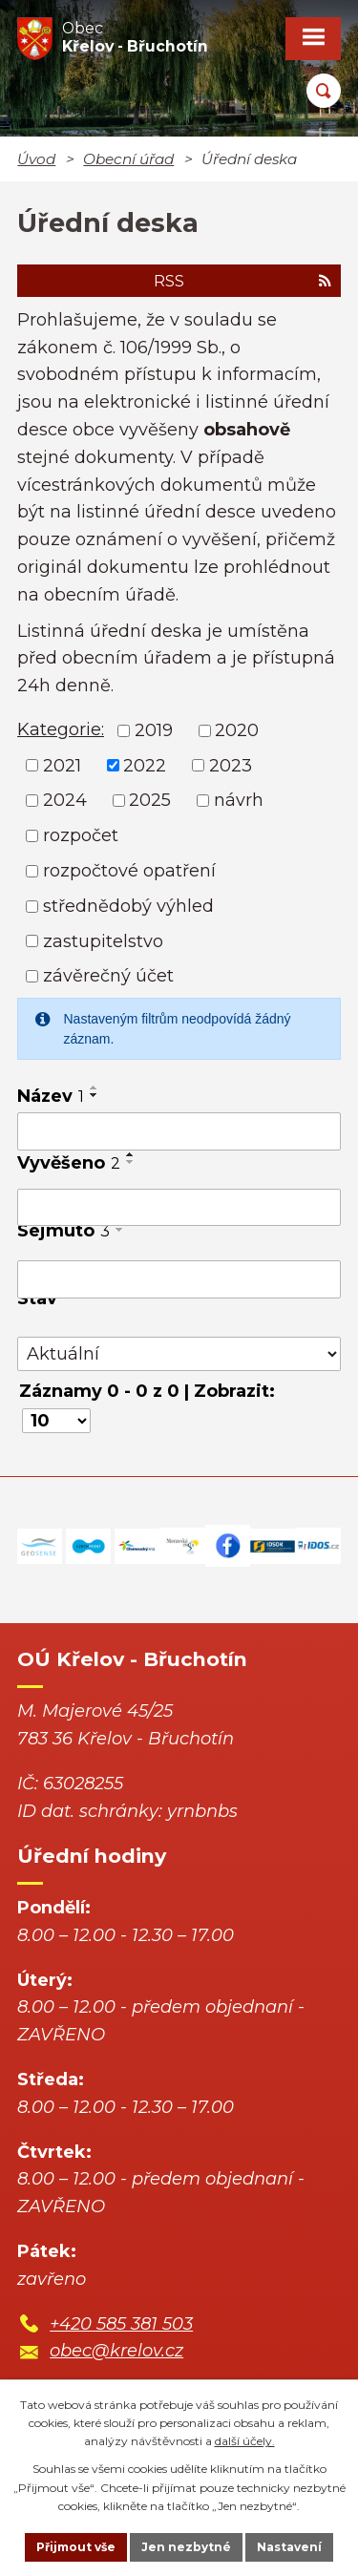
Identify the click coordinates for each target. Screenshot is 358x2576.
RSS (242, 280)
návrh (238, 800)
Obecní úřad (128, 159)
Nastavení (289, 2547)
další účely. (245, 2441)
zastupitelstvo (103, 940)
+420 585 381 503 (121, 2323)
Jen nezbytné (186, 2547)
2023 (230, 764)
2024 (65, 800)
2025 (150, 800)
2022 (144, 764)
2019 (154, 730)
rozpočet (80, 835)
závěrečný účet (108, 975)
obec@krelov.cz (116, 2350)
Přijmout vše (76, 2547)
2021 (62, 764)
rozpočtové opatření (129, 870)
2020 (237, 730)
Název (50, 1096)
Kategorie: (60, 729)
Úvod (36, 159)
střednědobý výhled (128, 906)
